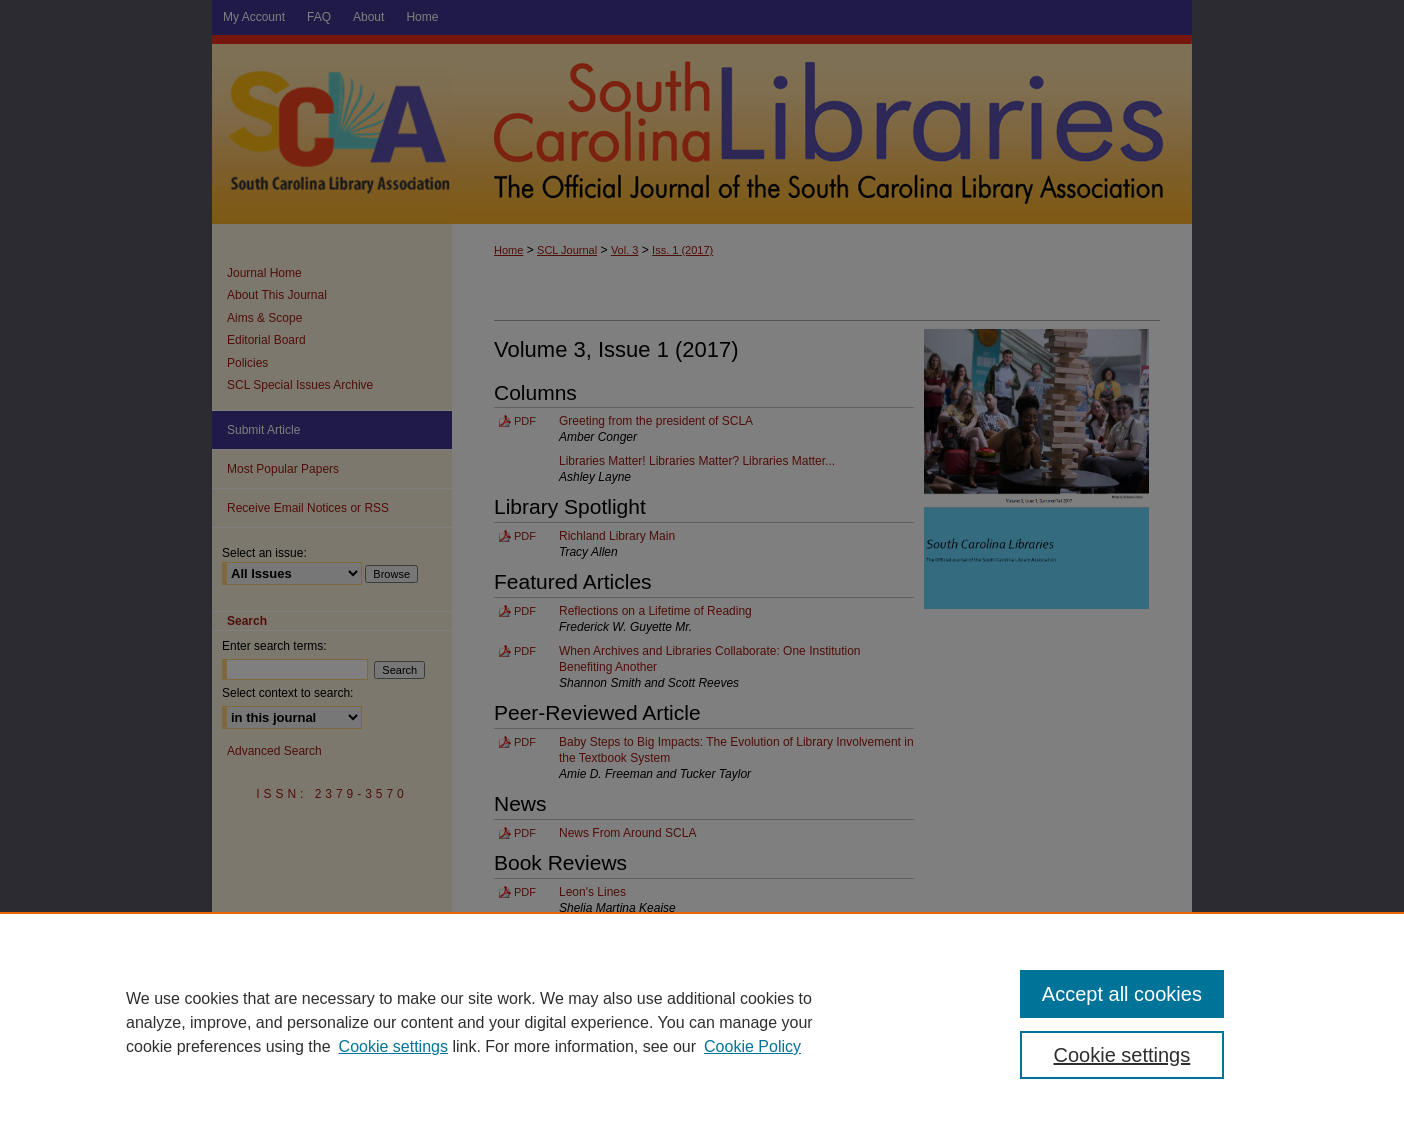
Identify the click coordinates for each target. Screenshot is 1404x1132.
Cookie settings (393, 1046)
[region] (702, 1022)
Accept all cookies (1122, 994)
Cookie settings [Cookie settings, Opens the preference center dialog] (1122, 1055)
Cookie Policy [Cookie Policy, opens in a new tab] (752, 1046)
